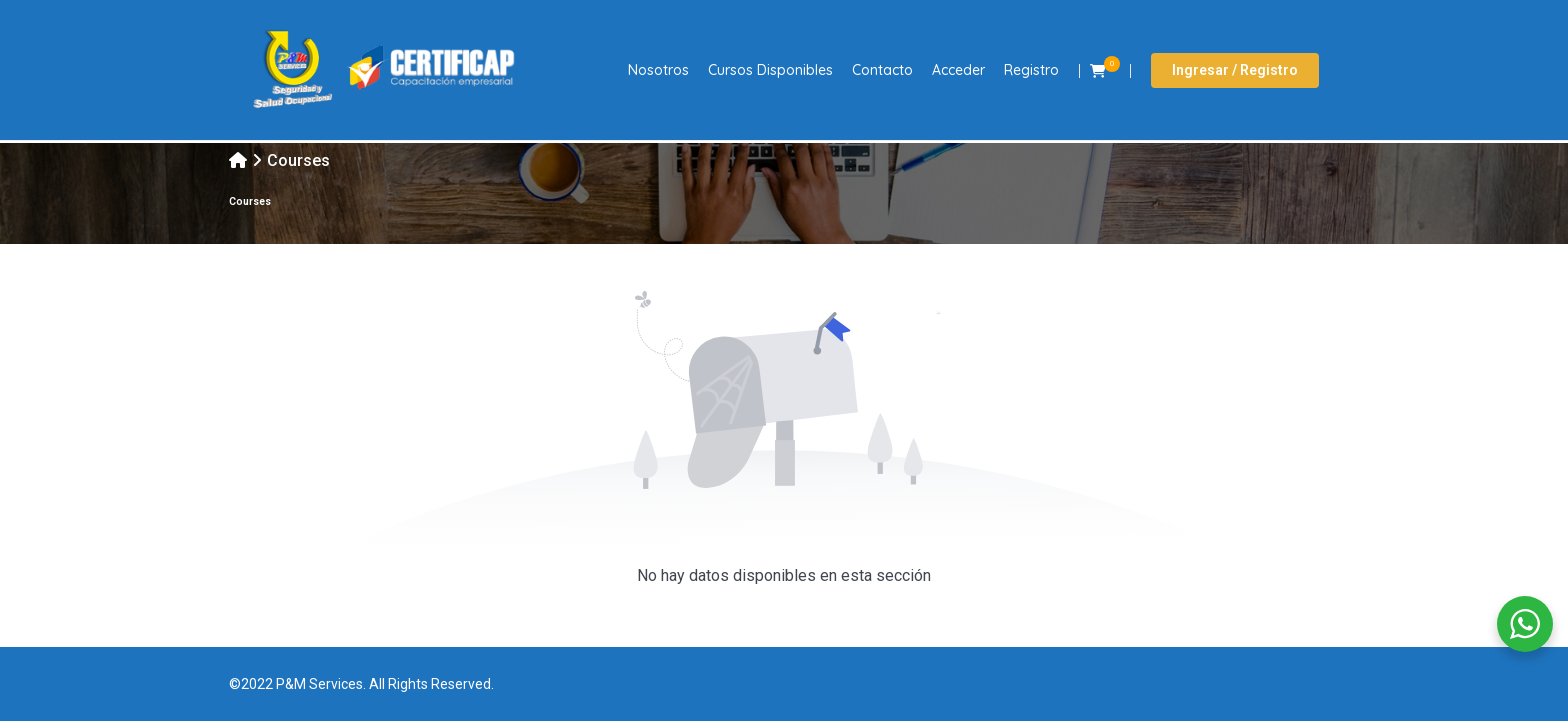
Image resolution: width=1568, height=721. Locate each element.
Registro (1031, 70)
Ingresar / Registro (1235, 70)
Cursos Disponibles (770, 70)
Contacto (882, 70)
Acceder (958, 70)
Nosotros (658, 70)
